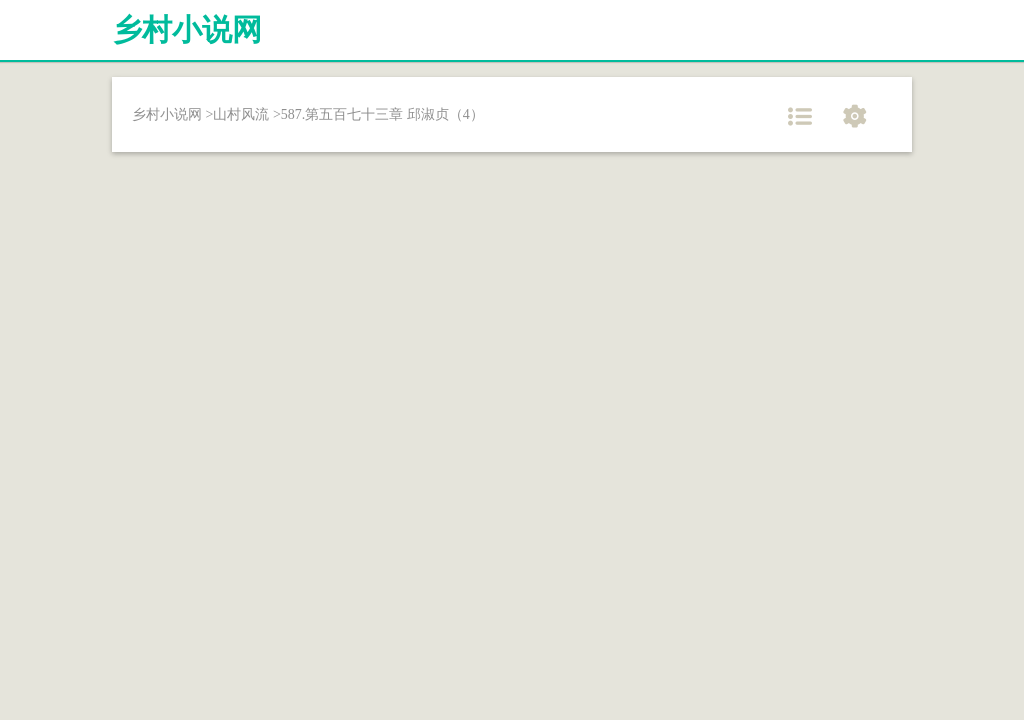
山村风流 (241, 114)
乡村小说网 (187, 29)
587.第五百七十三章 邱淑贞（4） (382, 114)
